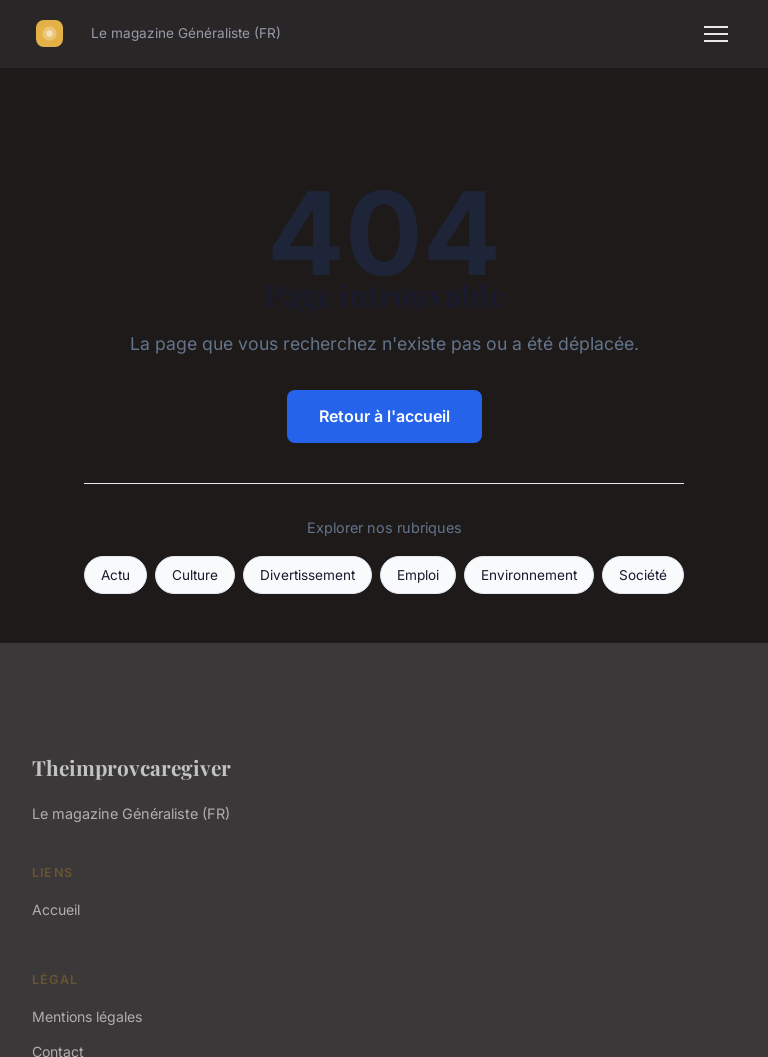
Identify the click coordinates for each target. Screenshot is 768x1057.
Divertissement (307, 575)
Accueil (56, 909)
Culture (195, 575)
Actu (115, 575)
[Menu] (716, 34)
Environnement (529, 575)
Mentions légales (87, 1016)
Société (643, 575)
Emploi (418, 575)
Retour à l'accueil (384, 416)
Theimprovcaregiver (131, 767)
